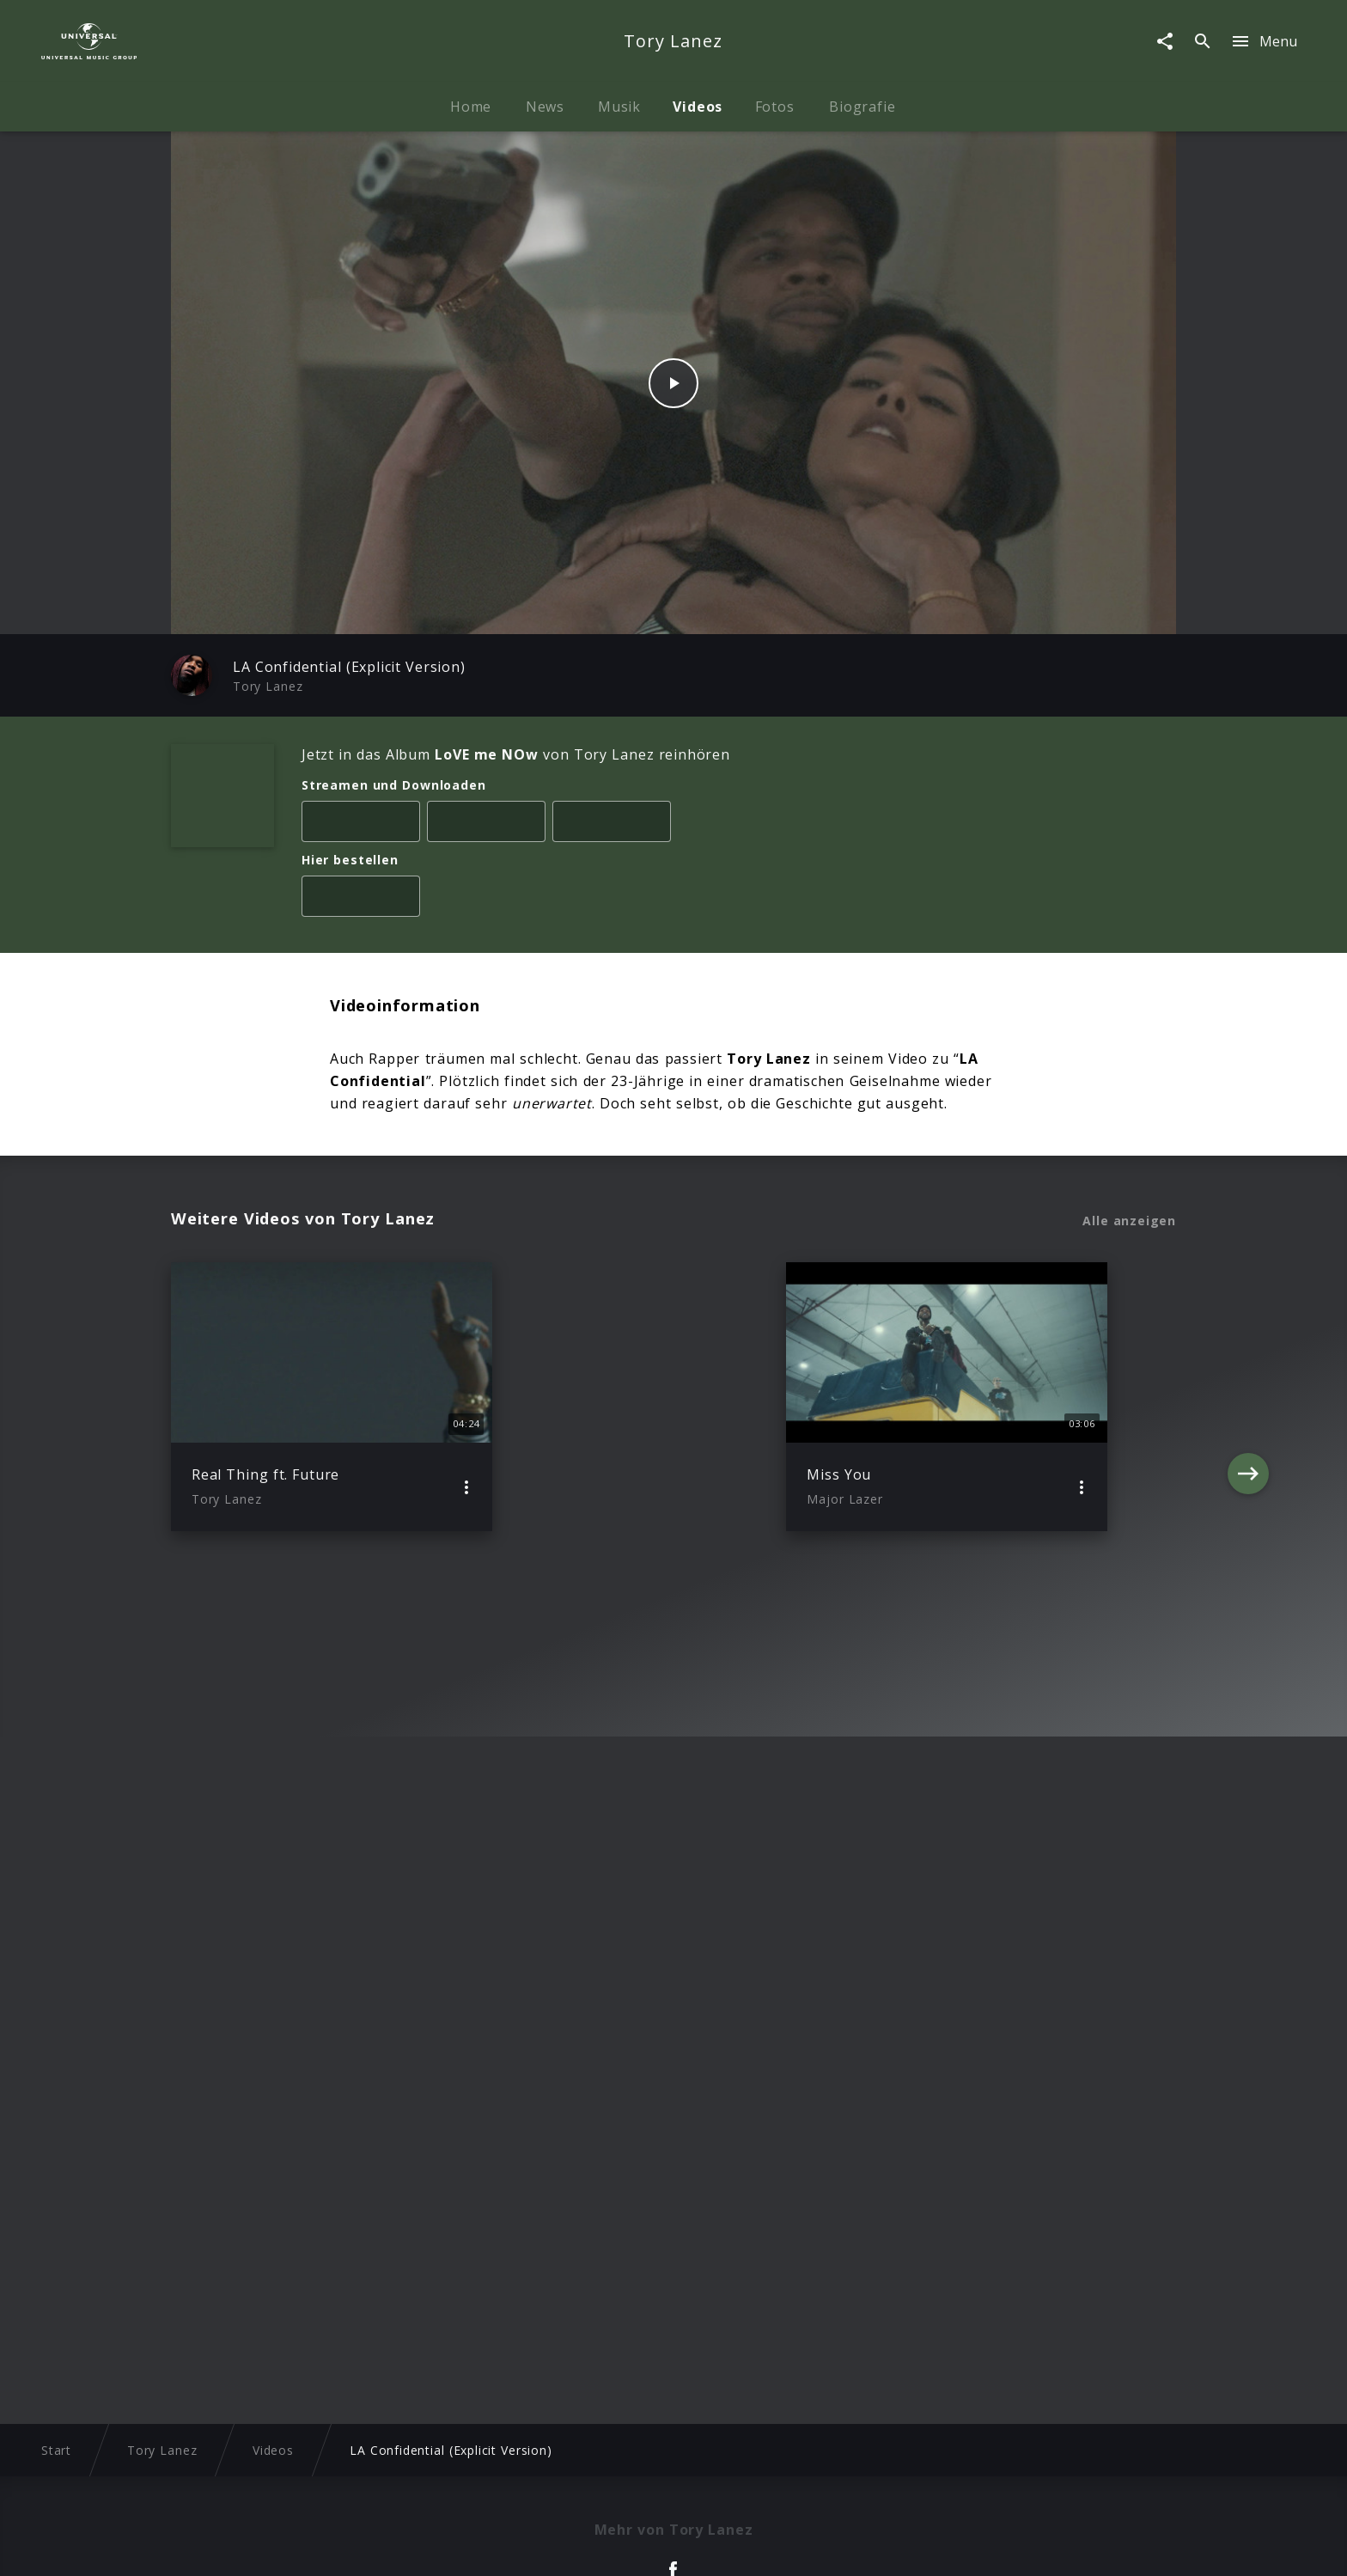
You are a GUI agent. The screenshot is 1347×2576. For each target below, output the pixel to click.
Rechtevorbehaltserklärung (408, 2546)
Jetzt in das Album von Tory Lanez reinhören (516, 754)
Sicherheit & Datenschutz (588, 2546)
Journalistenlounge (901, 2546)
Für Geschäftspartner (1044, 2546)
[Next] (1248, 1397)
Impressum (270, 2546)
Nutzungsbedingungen (756, 2546)
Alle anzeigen (1129, 1221)
